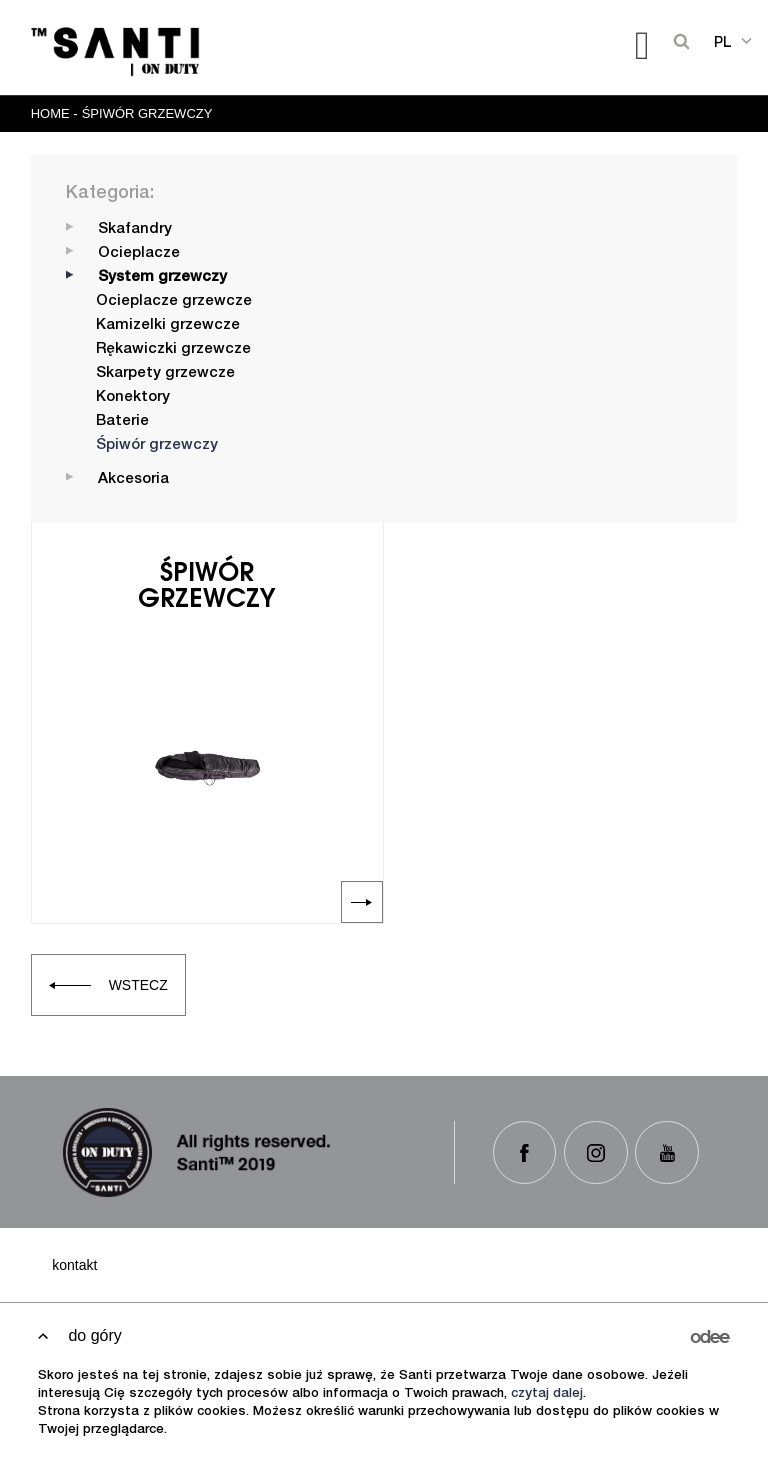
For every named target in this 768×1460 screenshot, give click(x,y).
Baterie (122, 421)
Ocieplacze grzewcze (174, 301)
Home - (54, 113)
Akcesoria (133, 479)
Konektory (133, 397)
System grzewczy (162, 277)
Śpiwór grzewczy (147, 113)
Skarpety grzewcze (165, 373)
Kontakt (74, 1265)
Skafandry (135, 229)
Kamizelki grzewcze (168, 325)
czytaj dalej (547, 1394)
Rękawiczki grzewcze (173, 349)
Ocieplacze (139, 253)
